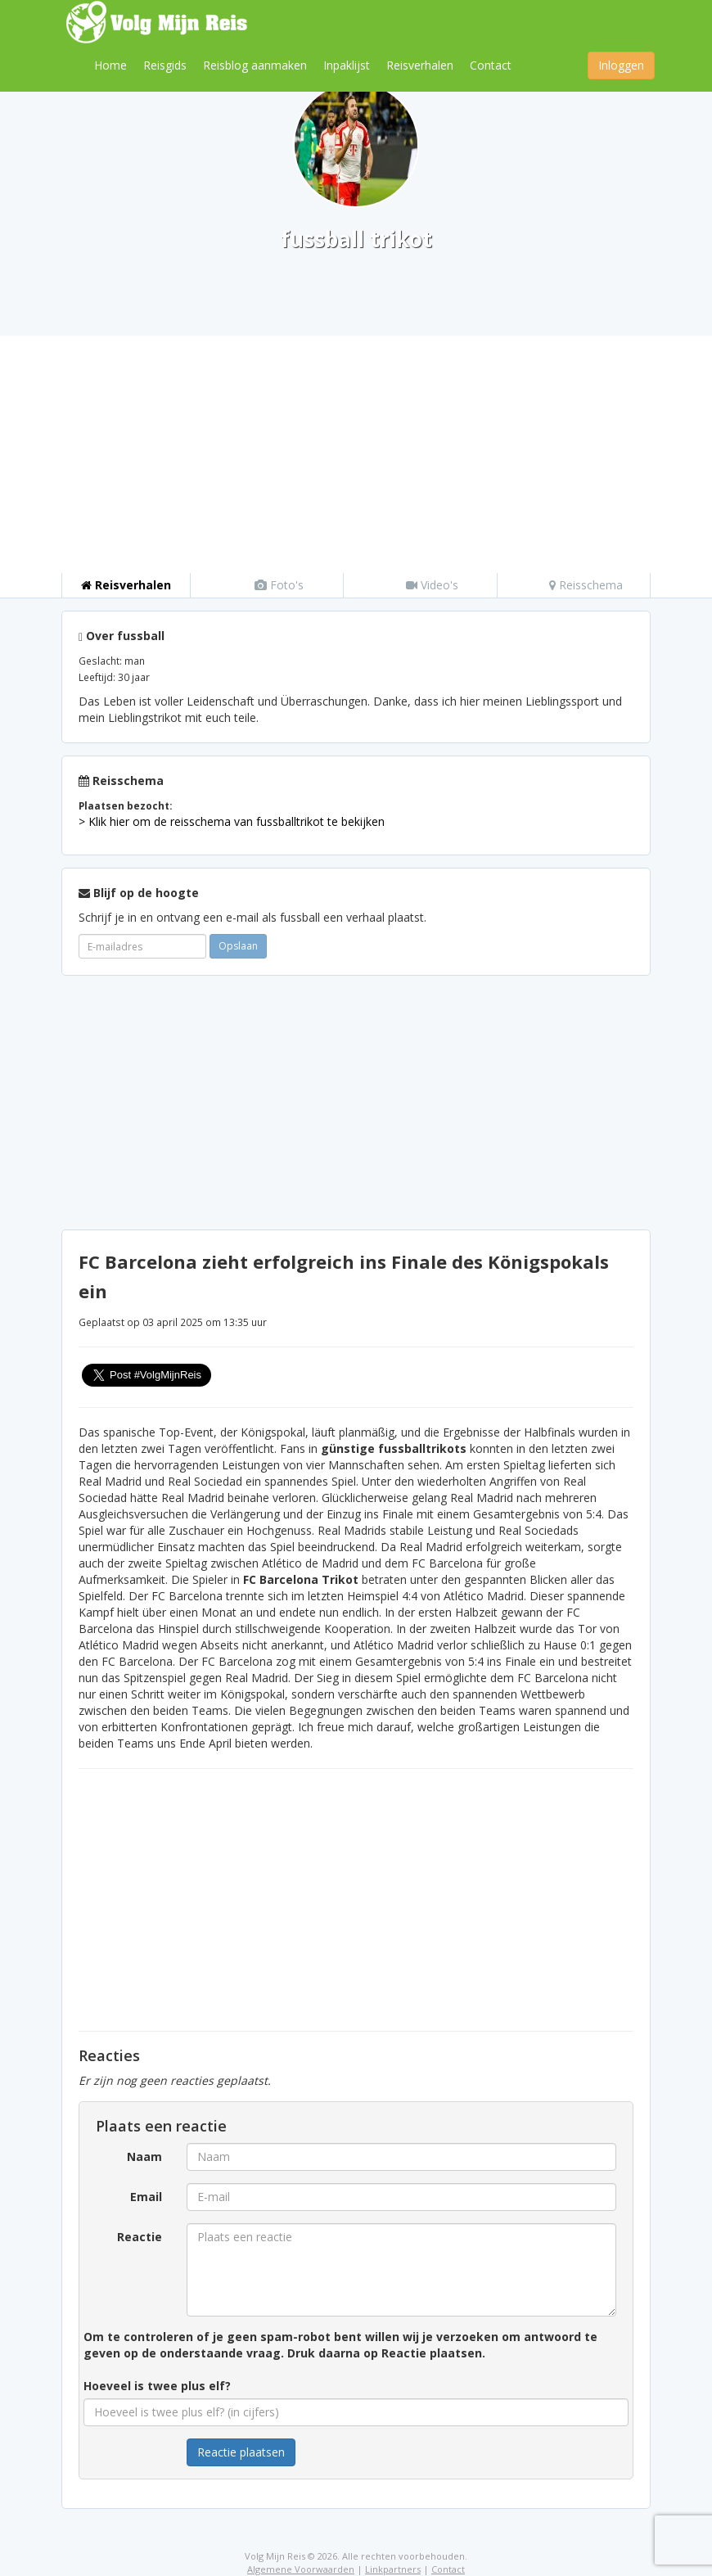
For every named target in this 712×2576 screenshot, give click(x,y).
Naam (144, 2156)
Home (110, 65)
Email (146, 2196)
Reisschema (586, 585)
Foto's (279, 585)
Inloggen (621, 65)
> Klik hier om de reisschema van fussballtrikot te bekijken (232, 821)
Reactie (139, 2236)
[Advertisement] (356, 450)
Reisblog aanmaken (255, 65)
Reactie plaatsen (241, 2452)
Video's (432, 585)
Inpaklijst (346, 65)
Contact (490, 65)
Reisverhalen (419, 65)
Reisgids (165, 65)
